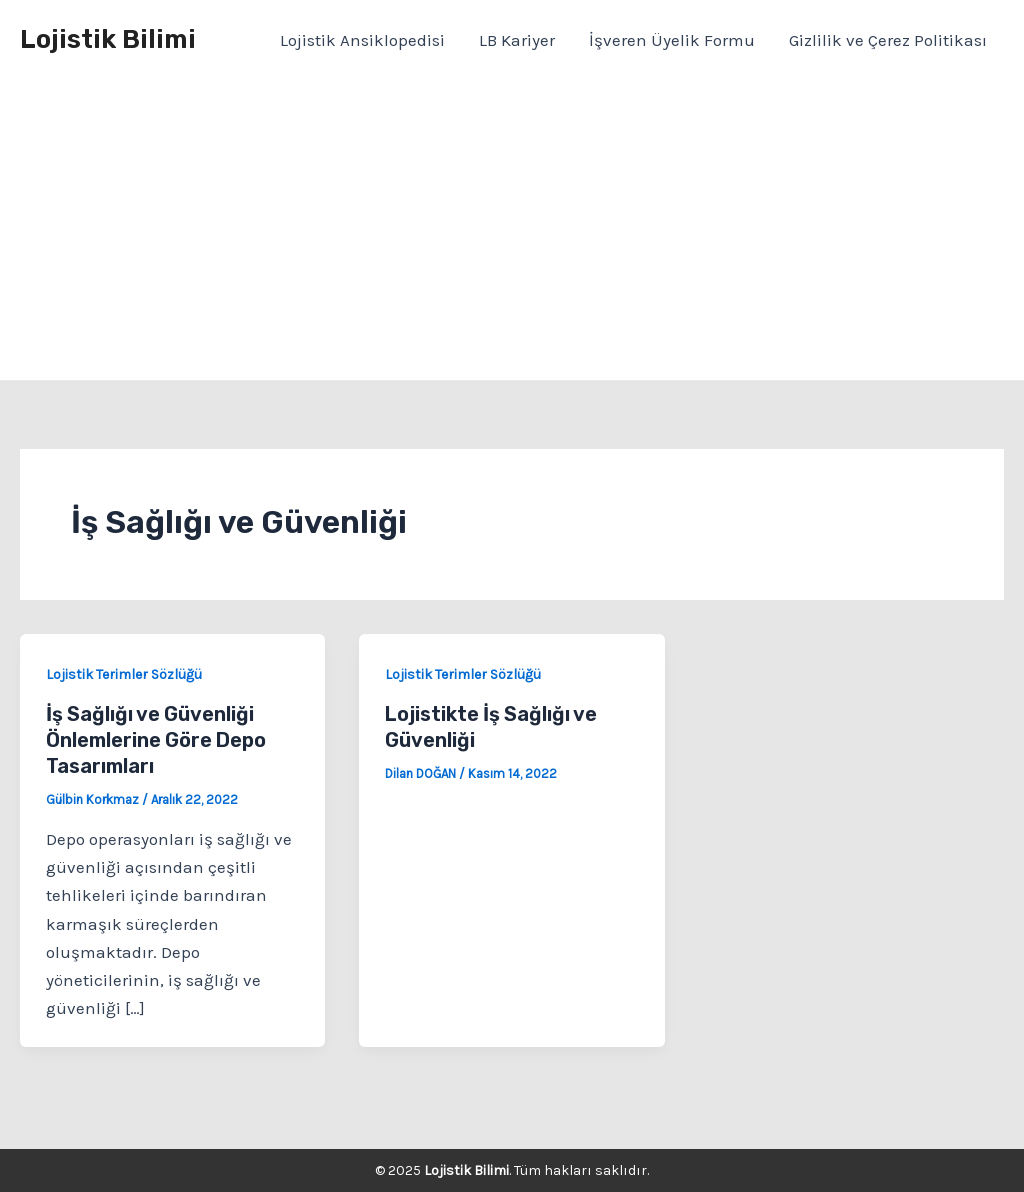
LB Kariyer (517, 40)
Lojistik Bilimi (108, 39)
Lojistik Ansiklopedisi (362, 40)
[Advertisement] (512, 230)
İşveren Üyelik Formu (672, 40)
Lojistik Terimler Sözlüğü (124, 674)
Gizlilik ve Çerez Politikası (888, 40)
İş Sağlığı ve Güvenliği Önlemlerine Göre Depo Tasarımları (156, 740)
